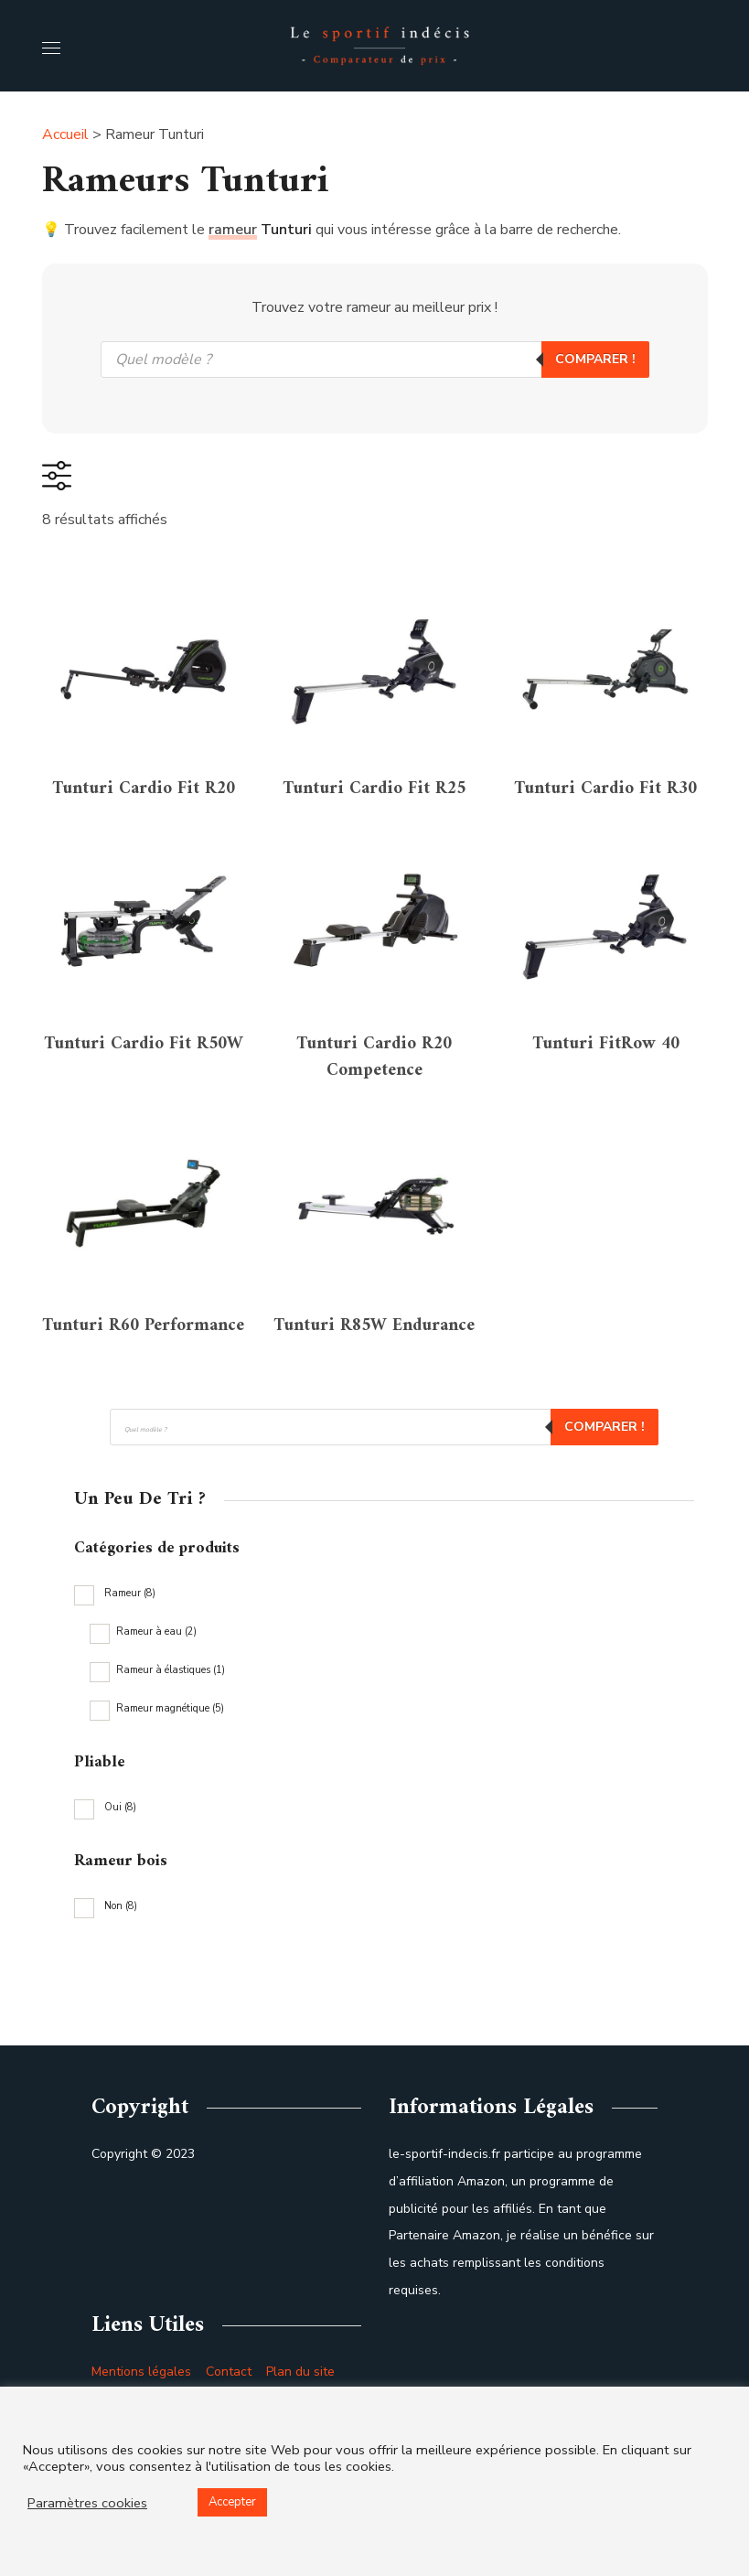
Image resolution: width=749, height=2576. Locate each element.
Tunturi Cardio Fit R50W (143, 1114)
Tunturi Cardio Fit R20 (143, 812)
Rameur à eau (156, 1744)
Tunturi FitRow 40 (606, 1095)
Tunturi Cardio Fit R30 (605, 812)
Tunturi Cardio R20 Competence (374, 1114)
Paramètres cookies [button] (87, 2503)
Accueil (65, 134)
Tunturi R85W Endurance (374, 1415)
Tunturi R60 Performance (143, 1415)
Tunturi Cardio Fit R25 (374, 812)
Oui (120, 1920)
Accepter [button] (232, 2502)
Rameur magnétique (170, 1821)
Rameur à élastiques (170, 1782)
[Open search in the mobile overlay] (375, 359)
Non (120, 2018)
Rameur (129, 1705)
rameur (233, 230)
